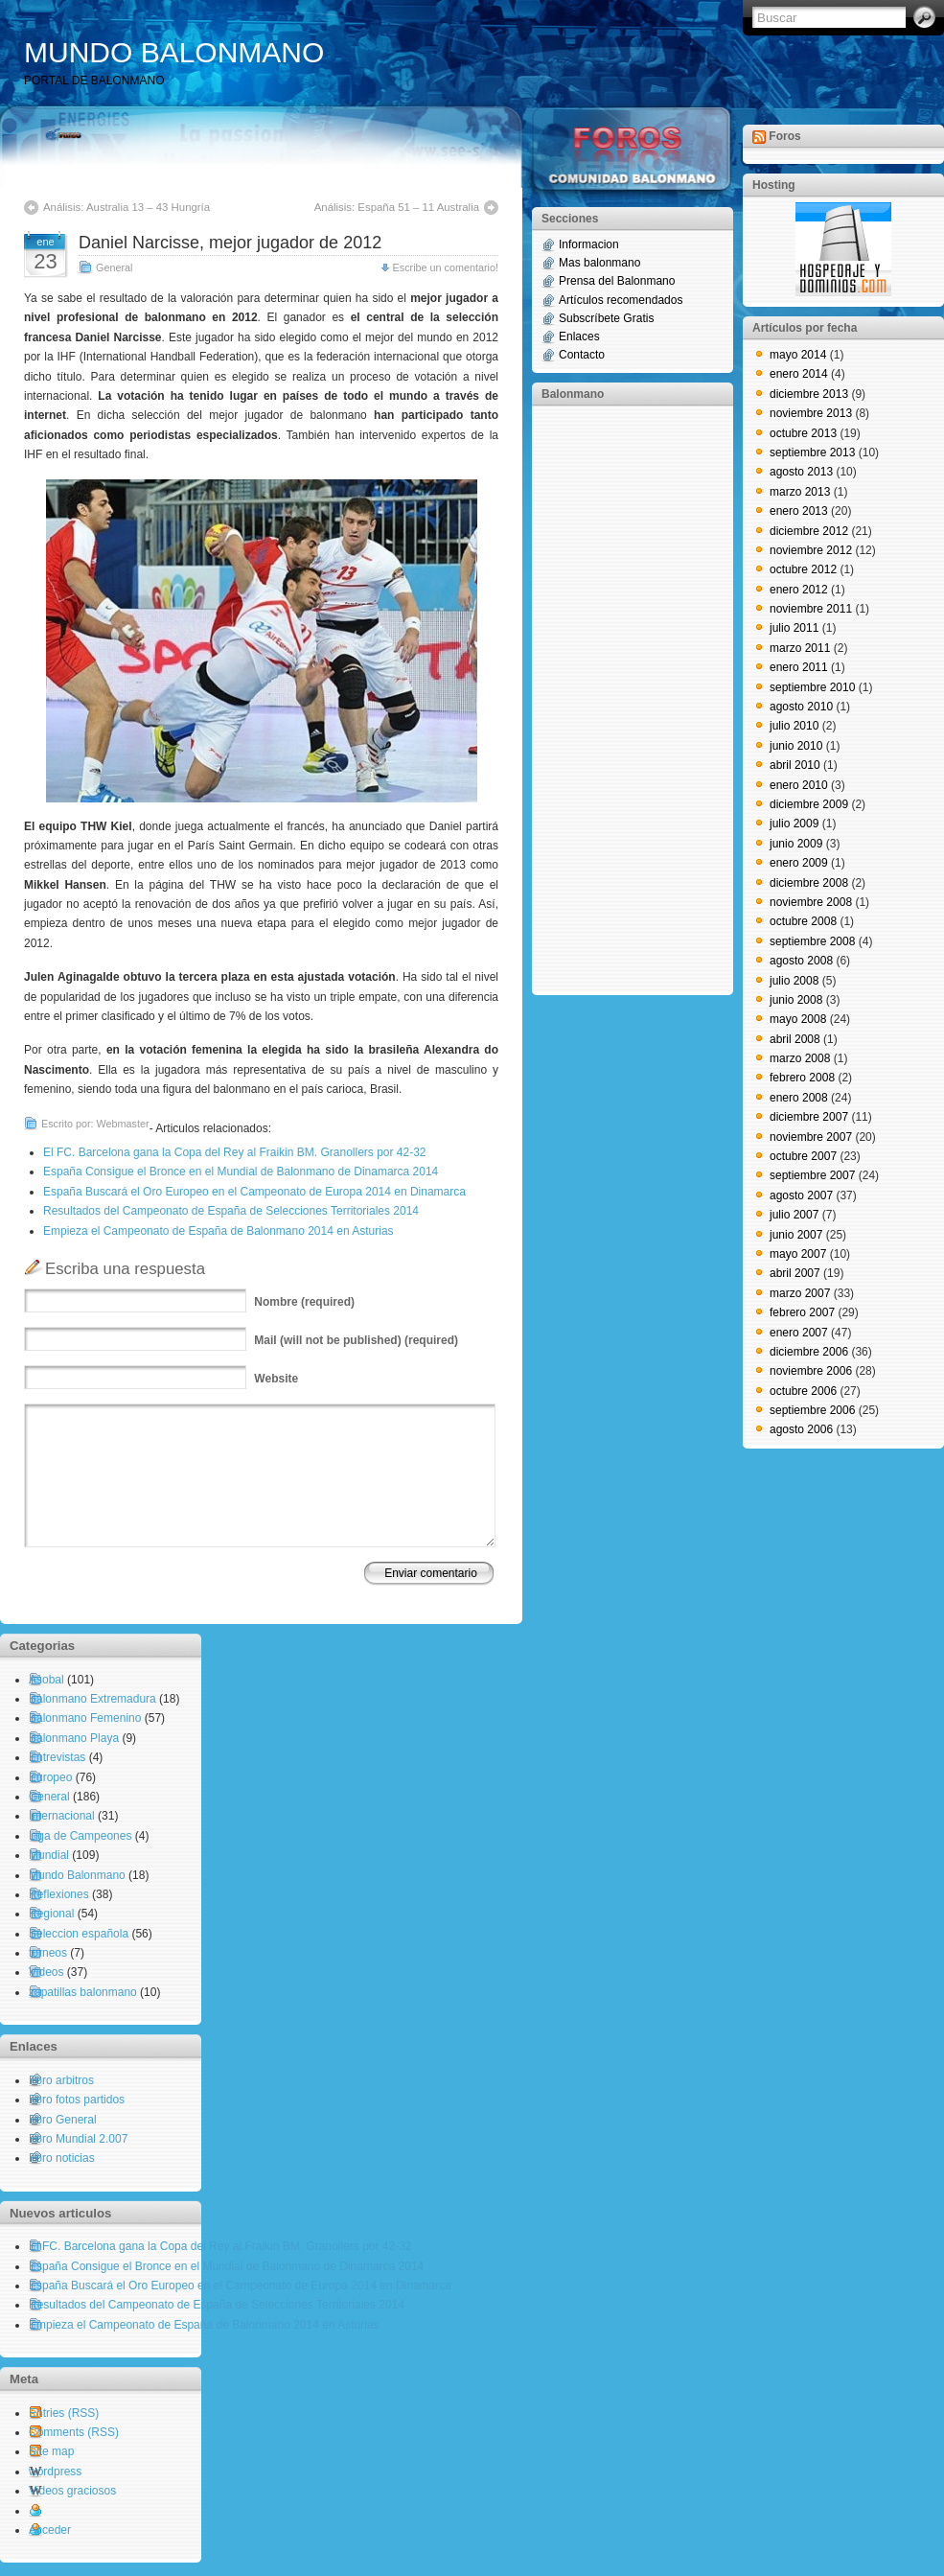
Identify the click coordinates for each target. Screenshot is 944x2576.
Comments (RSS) (74, 2432)
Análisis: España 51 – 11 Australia (396, 207)
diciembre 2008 (809, 883)
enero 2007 (799, 1332)
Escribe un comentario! (445, 267)
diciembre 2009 (809, 804)
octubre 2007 (803, 1156)
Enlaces (579, 336)
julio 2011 (794, 628)
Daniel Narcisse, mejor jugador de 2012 (230, 242)
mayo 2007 (798, 1254)
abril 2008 (795, 1039)
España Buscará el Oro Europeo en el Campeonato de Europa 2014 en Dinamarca (254, 1191)
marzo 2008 (800, 1058)
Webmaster (123, 1123)
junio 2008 (796, 1000)
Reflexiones (59, 1894)
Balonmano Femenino (85, 1718)
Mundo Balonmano (77, 1875)
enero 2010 (799, 785)
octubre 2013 (803, 433)
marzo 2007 (800, 1293)
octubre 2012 (803, 569)
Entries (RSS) (64, 2413)
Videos (46, 1972)
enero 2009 (799, 863)
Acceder (50, 2530)
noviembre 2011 (811, 608)
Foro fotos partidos (77, 2099)
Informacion (589, 244)
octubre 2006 (803, 1391)
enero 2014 (799, 374)
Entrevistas (57, 1757)
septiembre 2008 (812, 941)
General (114, 267)
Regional (51, 1913)
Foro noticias (62, 2158)
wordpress (55, 2471)
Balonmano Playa (74, 1738)
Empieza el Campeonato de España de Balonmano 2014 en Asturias (218, 1231)
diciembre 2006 (809, 1351)
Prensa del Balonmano (617, 281)
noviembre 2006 (811, 1371)
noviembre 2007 (811, 1137)
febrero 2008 (802, 1077)
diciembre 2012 (809, 531)
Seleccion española (78, 1933)
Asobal (46, 1679)
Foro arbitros (61, 2080)
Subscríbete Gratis (606, 318)
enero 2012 (799, 589)
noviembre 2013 (811, 413)
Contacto (582, 354)
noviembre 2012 (811, 550)
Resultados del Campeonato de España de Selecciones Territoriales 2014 (231, 1211)
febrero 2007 (802, 1312)
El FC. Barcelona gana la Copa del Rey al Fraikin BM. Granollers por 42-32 (234, 1152)
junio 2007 (796, 1235)
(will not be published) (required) (356, 1340)
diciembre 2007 (809, 1117)
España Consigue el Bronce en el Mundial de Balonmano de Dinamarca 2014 (240, 1171)
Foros (784, 136)
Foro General (63, 2119)
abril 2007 (795, 1273)
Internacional (62, 1815)
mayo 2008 (798, 1019)
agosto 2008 (801, 960)
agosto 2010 (801, 706)
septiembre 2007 (812, 1175)
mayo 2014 (798, 354)
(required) (304, 1302)
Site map (51, 2451)
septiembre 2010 (812, 687)
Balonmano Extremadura (92, 1699)
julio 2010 (794, 725)
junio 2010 (796, 746)
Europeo (50, 1777)
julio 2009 (794, 823)
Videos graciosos (72, 2490)
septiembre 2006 (812, 1410)
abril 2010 (795, 765)
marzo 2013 (800, 492)
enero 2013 (799, 511)
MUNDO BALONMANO (174, 52)
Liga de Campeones (80, 1836)
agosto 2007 (801, 1195)
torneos (48, 1953)
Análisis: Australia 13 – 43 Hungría (126, 207)
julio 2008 (794, 980)
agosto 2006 (801, 1429)
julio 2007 (794, 1214)
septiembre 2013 (812, 452)
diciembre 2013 (809, 394)
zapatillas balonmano (83, 1992)
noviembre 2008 (811, 902)
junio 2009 (796, 843)
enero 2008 (799, 1097)
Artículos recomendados (620, 300)
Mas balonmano (599, 262)
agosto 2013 (801, 471)
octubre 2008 (803, 921)
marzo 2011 (800, 648)
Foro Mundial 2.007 (78, 2139)
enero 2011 (799, 667)
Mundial (49, 1855)
